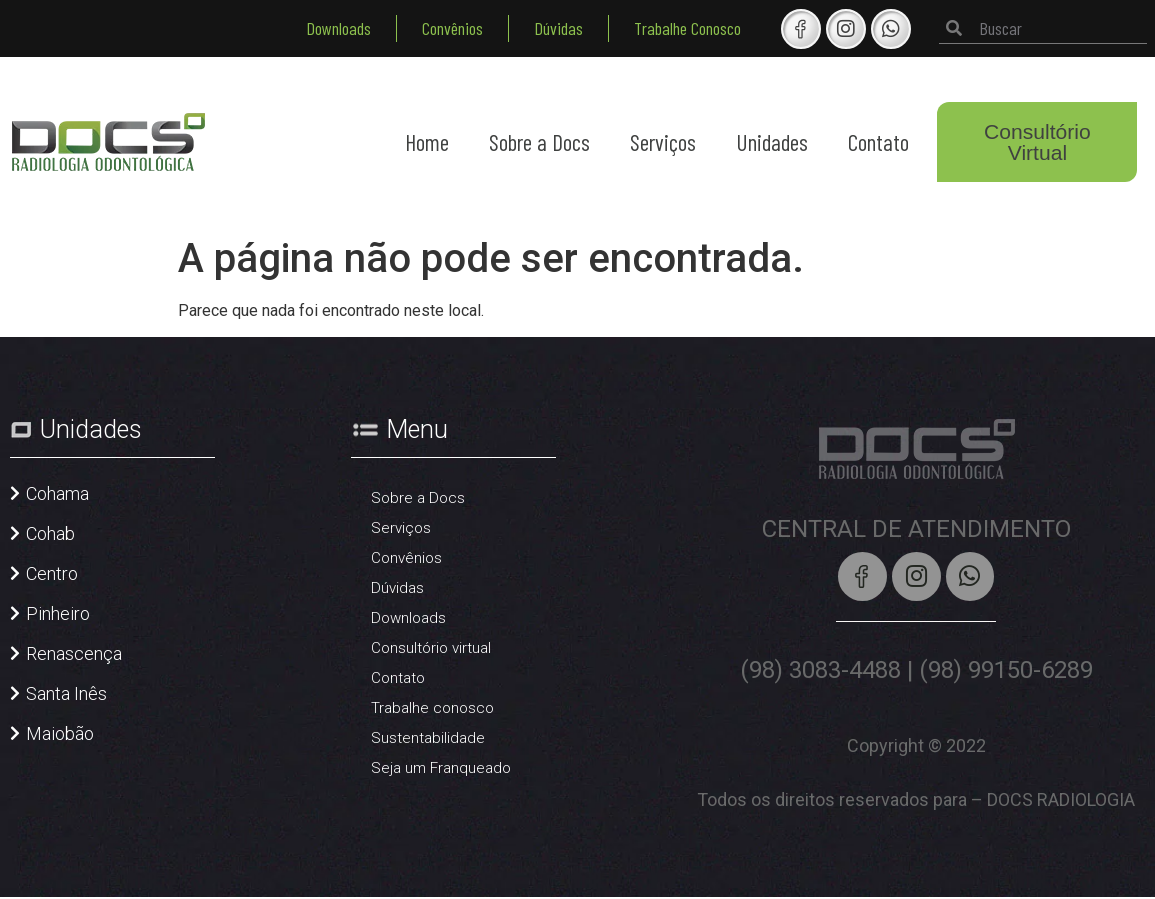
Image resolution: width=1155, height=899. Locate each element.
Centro (52, 573)
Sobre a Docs (539, 142)
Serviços (663, 142)
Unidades (772, 142)
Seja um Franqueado (441, 768)
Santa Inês (66, 693)
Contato (878, 142)
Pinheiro (58, 613)
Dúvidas (558, 28)
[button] (49, 504)
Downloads (338, 28)
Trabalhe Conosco (687, 28)
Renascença (74, 653)
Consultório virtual (431, 648)
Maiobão (60, 733)
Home (427, 142)
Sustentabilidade (428, 738)
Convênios (452, 28)
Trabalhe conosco (432, 708)
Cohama (57, 493)
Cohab (50, 533)
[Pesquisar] (954, 28)
